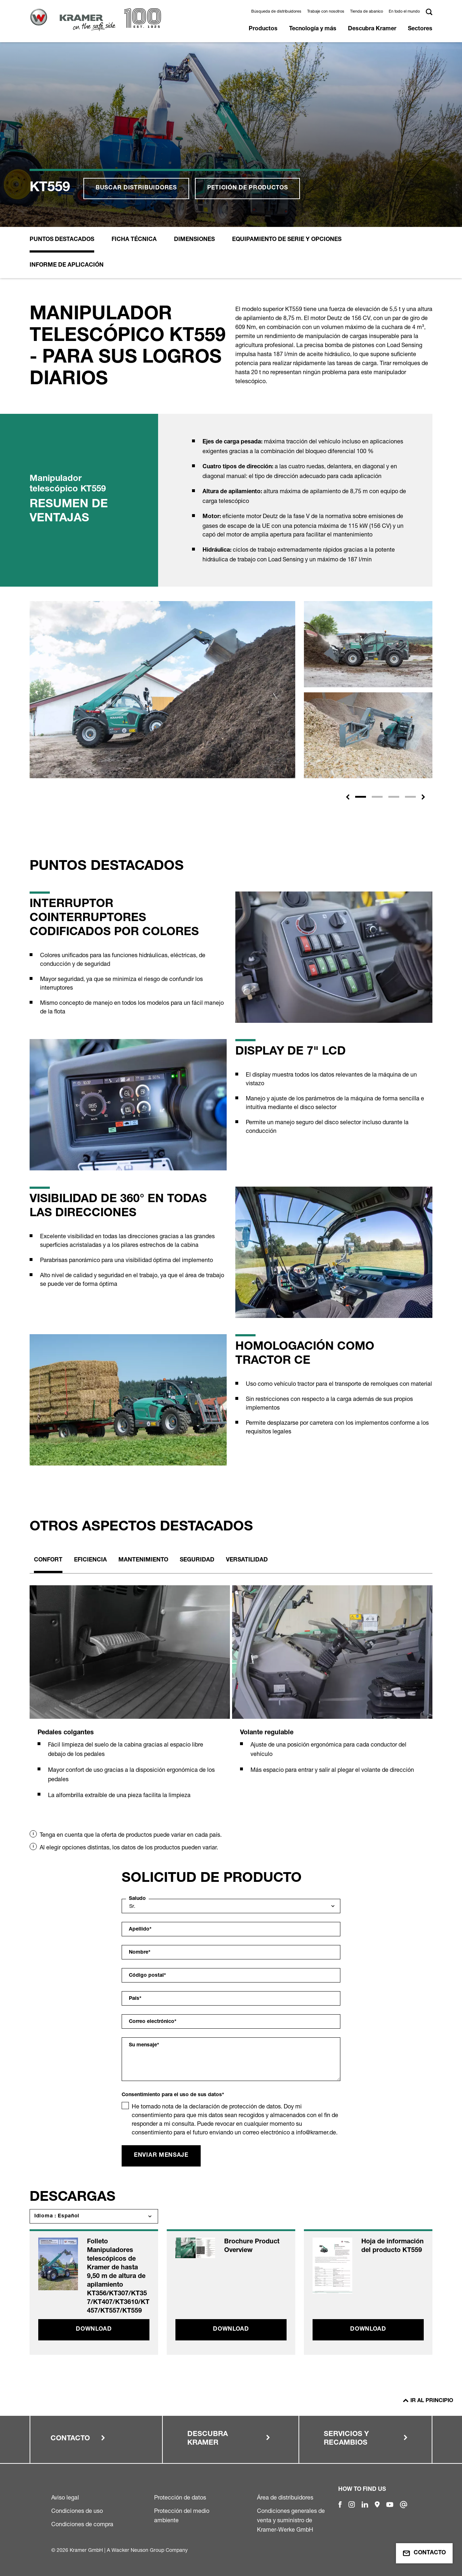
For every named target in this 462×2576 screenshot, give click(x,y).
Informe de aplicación (67, 265)
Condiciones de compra (82, 2524)
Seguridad (197, 1560)
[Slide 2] (377, 796)
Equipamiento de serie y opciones (286, 240)
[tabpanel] (130, 1700)
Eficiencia (90, 1560)
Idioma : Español (56, 2216)
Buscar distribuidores (136, 188)
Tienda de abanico (366, 11)
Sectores (420, 29)
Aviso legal (65, 2497)
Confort (48, 1560)
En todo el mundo (404, 11)
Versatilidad (247, 1560)
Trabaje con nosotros (325, 11)
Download (94, 2329)
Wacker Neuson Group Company (150, 2550)
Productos (263, 29)
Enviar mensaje (161, 2156)
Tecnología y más (312, 29)
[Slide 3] (393, 796)
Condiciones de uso (77, 2510)
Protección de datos (180, 2497)
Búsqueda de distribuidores (276, 11)
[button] (347, 797)
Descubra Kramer (372, 29)
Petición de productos (247, 188)
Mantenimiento (143, 1560)
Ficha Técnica (134, 240)
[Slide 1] (360, 796)
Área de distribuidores (285, 2497)
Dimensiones (194, 240)
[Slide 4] (410, 796)
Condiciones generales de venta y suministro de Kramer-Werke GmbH (291, 2520)
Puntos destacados (62, 240)
